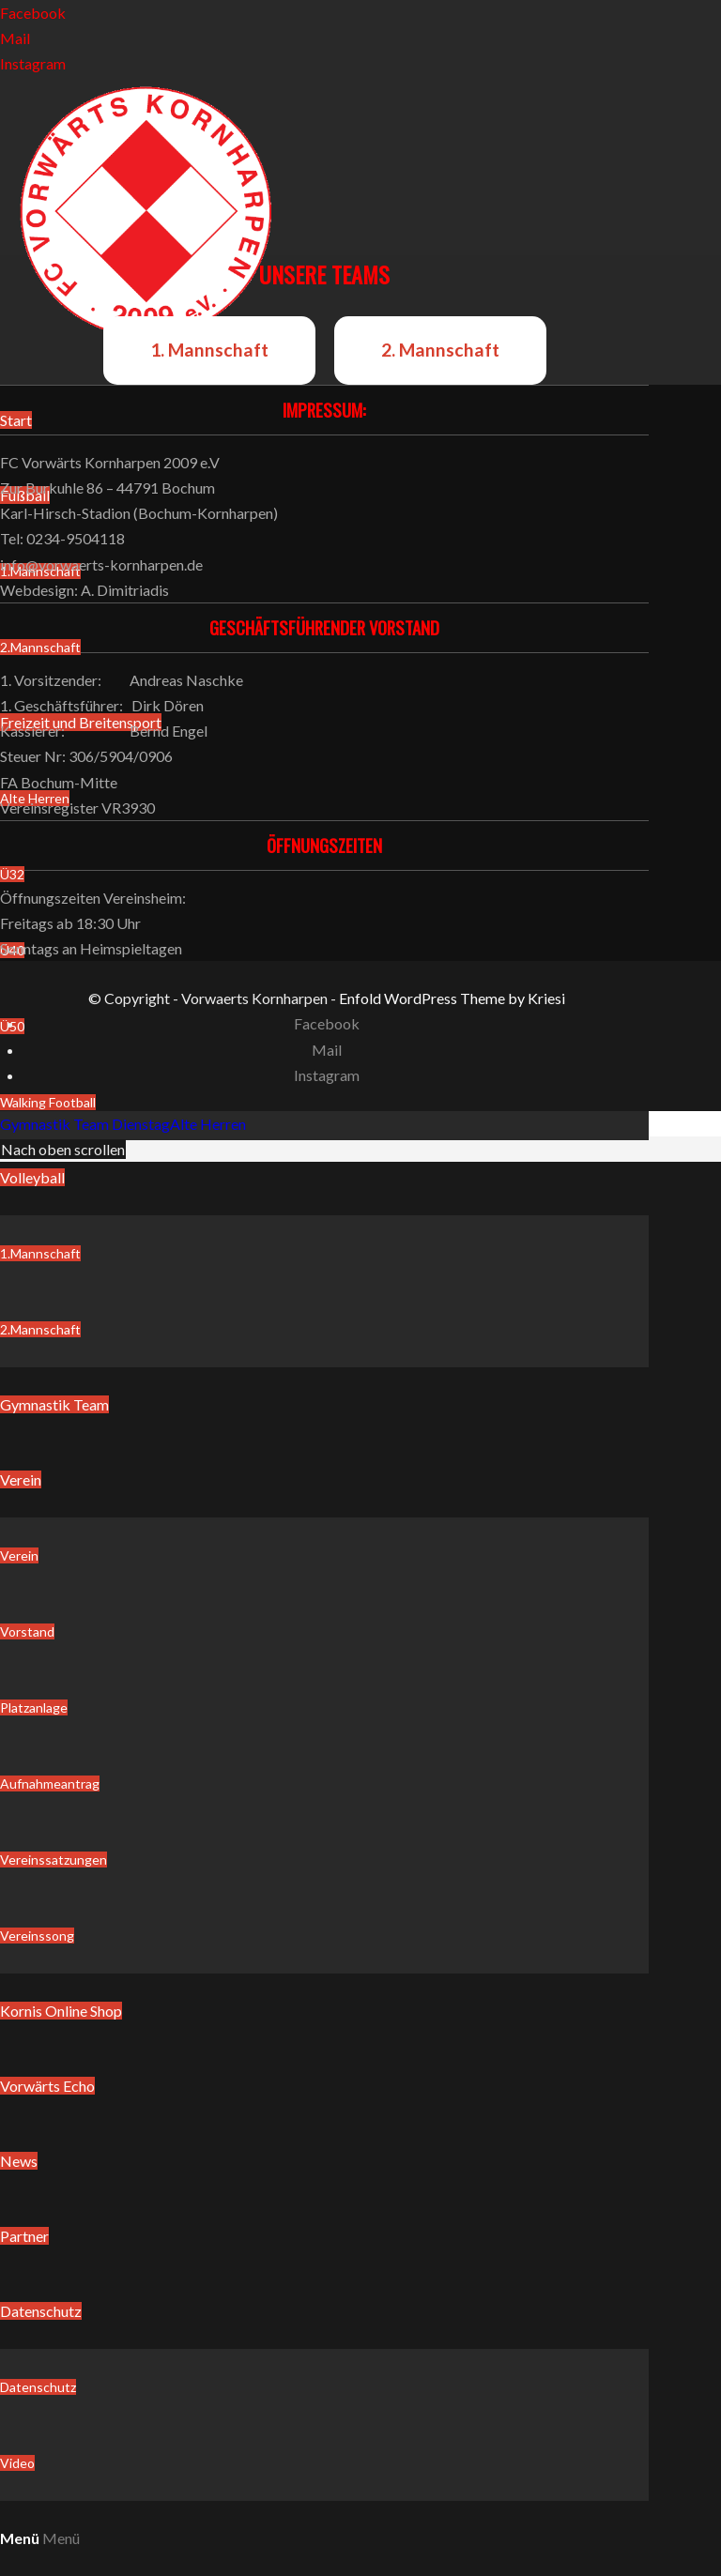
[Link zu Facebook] (33, 13)
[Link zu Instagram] (33, 63)
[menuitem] (324, 1253)
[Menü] (40, 2538)
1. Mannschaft (209, 349)
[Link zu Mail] (15, 38)
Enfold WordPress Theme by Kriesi (452, 998)
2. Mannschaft (440, 349)
